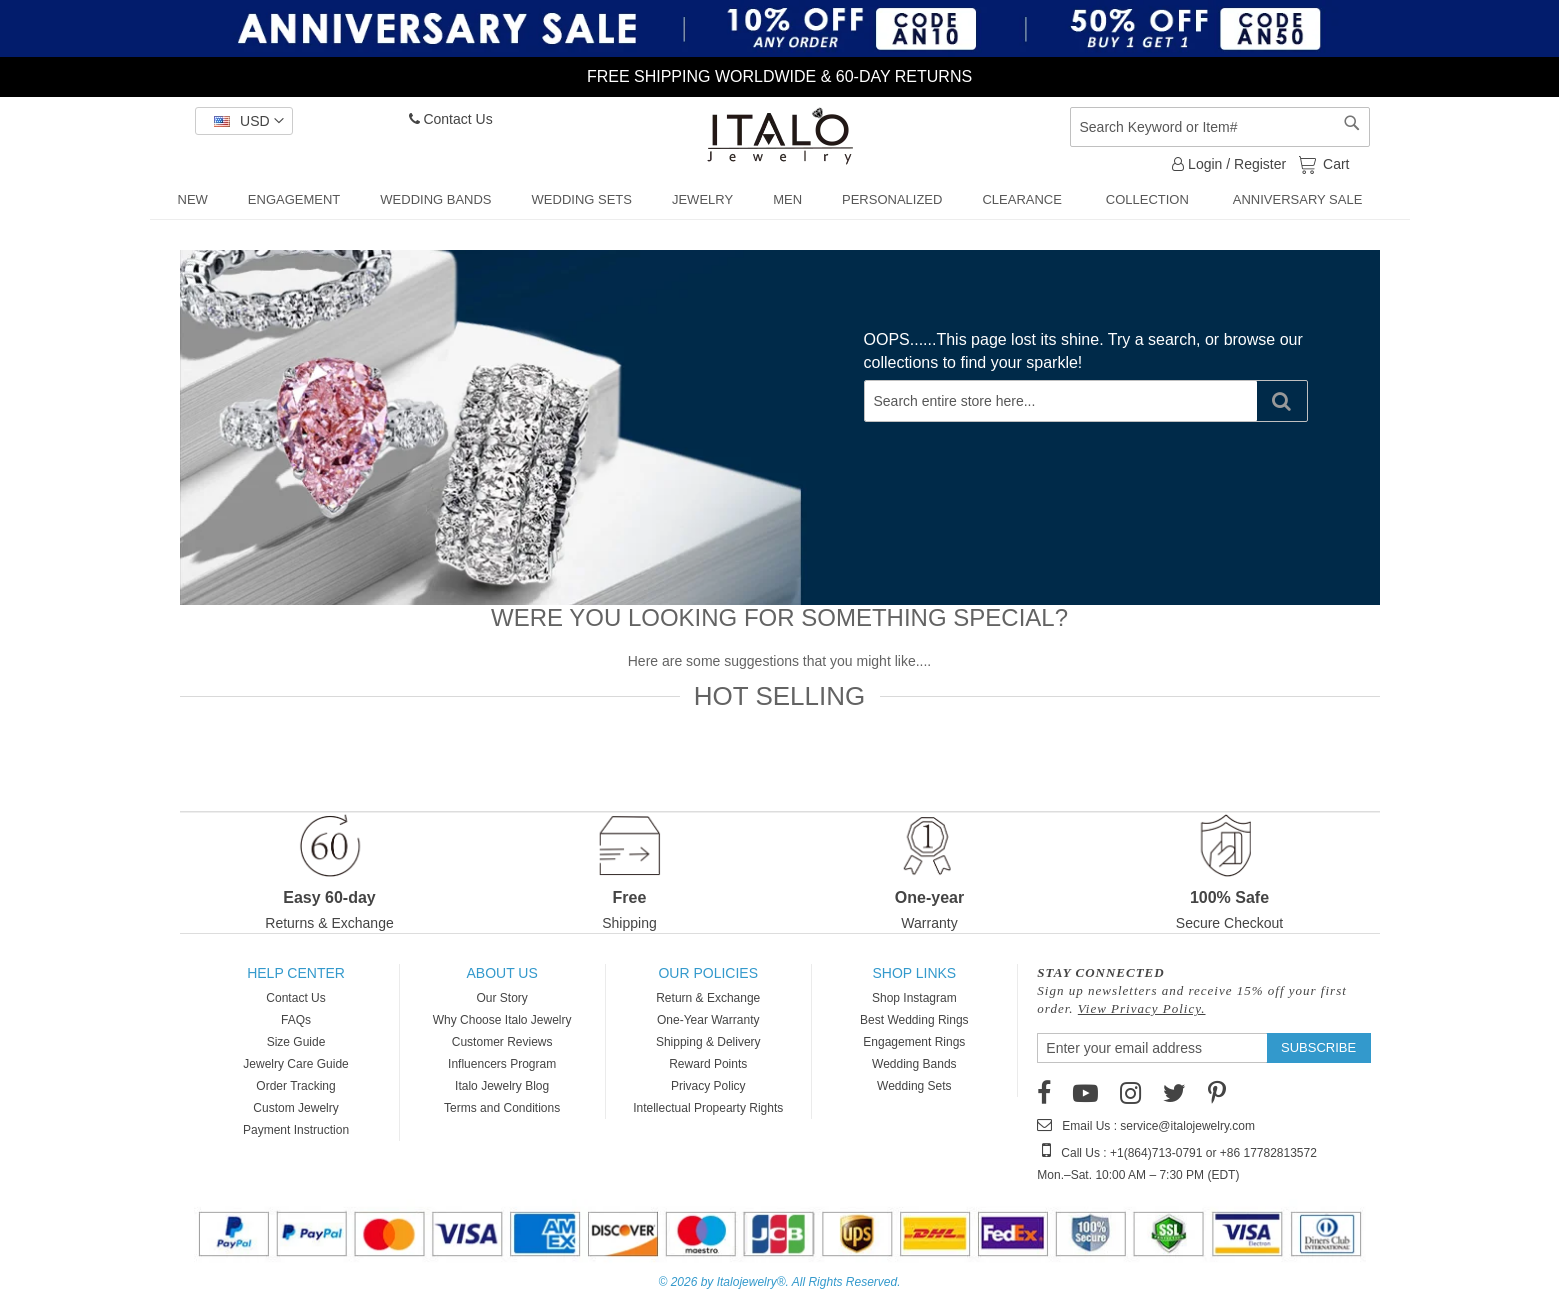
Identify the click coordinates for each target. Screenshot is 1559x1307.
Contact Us (451, 119)
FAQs (296, 1020)
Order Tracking (295, 1086)
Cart (1334, 163)
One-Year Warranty (708, 1020)
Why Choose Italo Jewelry (502, 1020)
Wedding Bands (914, 1064)
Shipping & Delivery (708, 1042)
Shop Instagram (914, 998)
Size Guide (296, 1042)
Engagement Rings (914, 1042)
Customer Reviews (502, 1042)
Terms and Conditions (502, 1108)
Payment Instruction (296, 1130)
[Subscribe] (1318, 1048)
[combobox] (1220, 127)
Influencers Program (502, 1064)
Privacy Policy (708, 1086)
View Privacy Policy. (1142, 1008)
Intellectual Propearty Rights (708, 1108)
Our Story (501, 998)
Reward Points (708, 1064)
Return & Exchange (708, 998)
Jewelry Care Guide (295, 1064)
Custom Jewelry (295, 1108)
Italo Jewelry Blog (502, 1086)
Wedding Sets (914, 1086)
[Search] (1282, 401)
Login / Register (1229, 164)
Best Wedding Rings (914, 1020)
